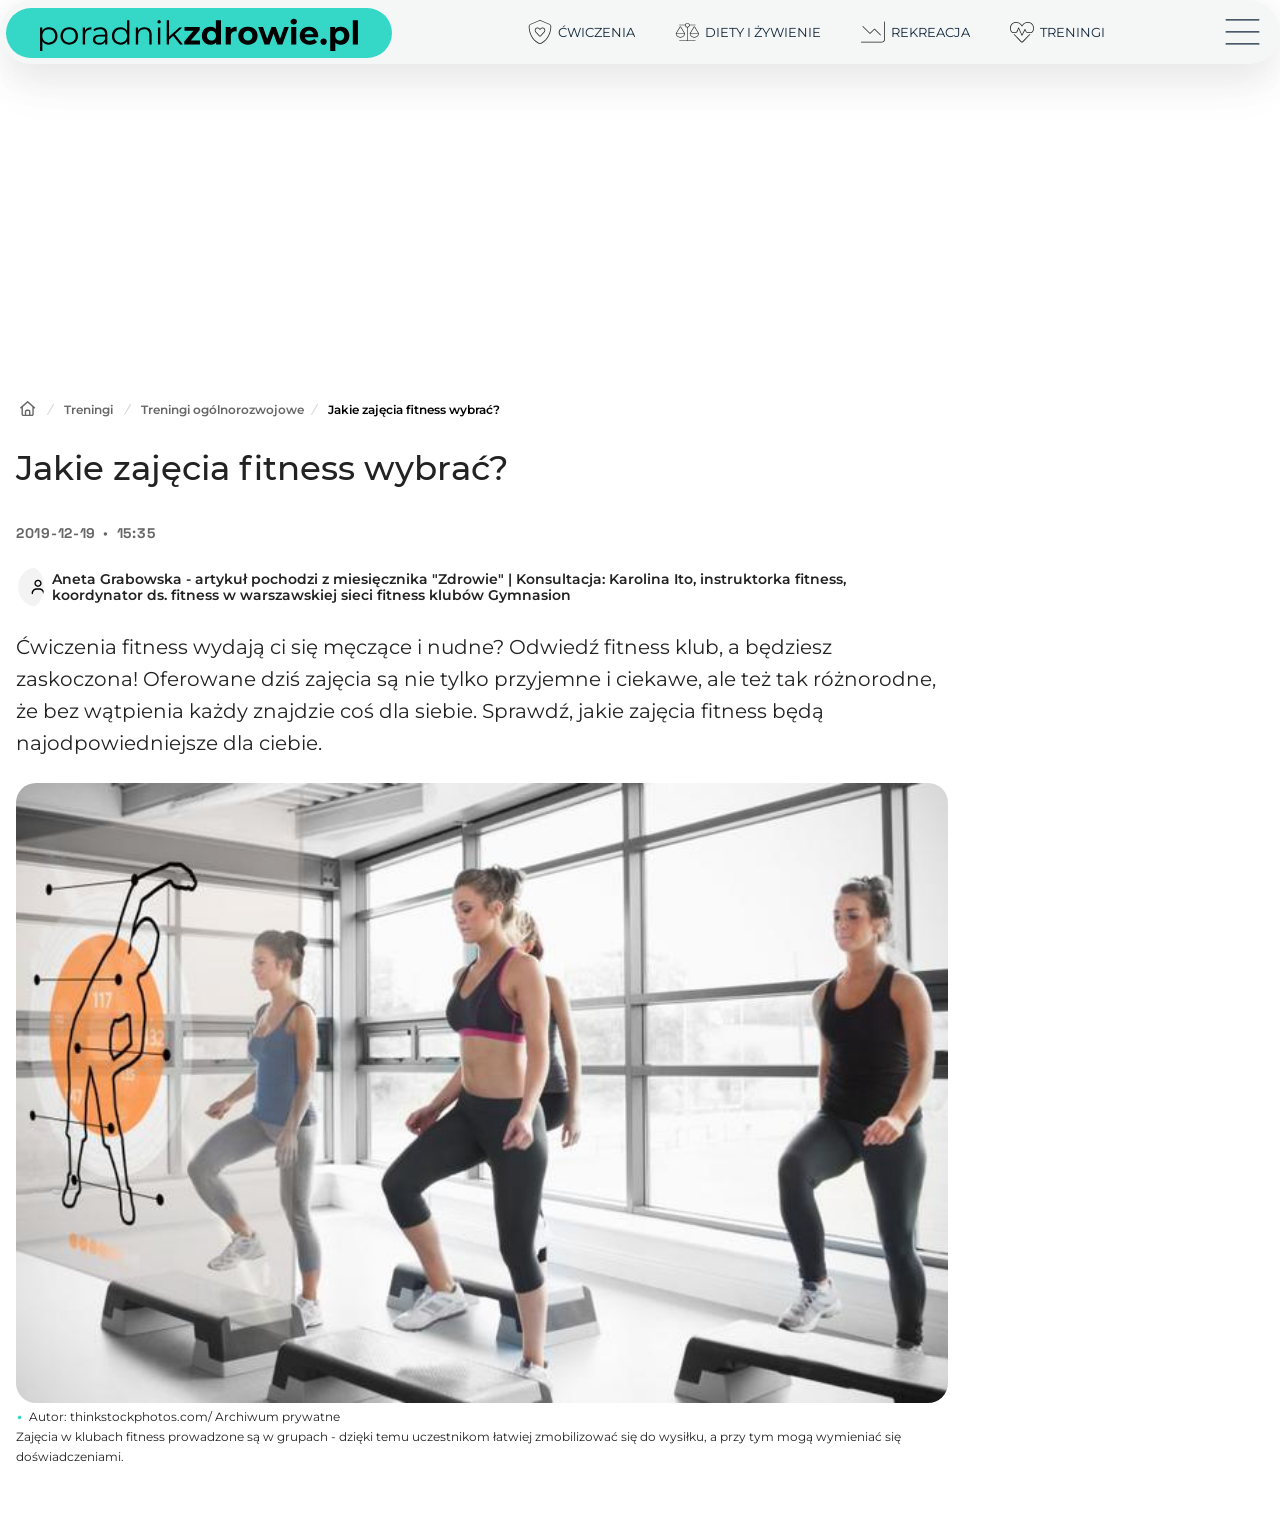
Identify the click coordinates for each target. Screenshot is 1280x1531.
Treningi (88, 409)
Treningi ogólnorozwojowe (222, 409)
